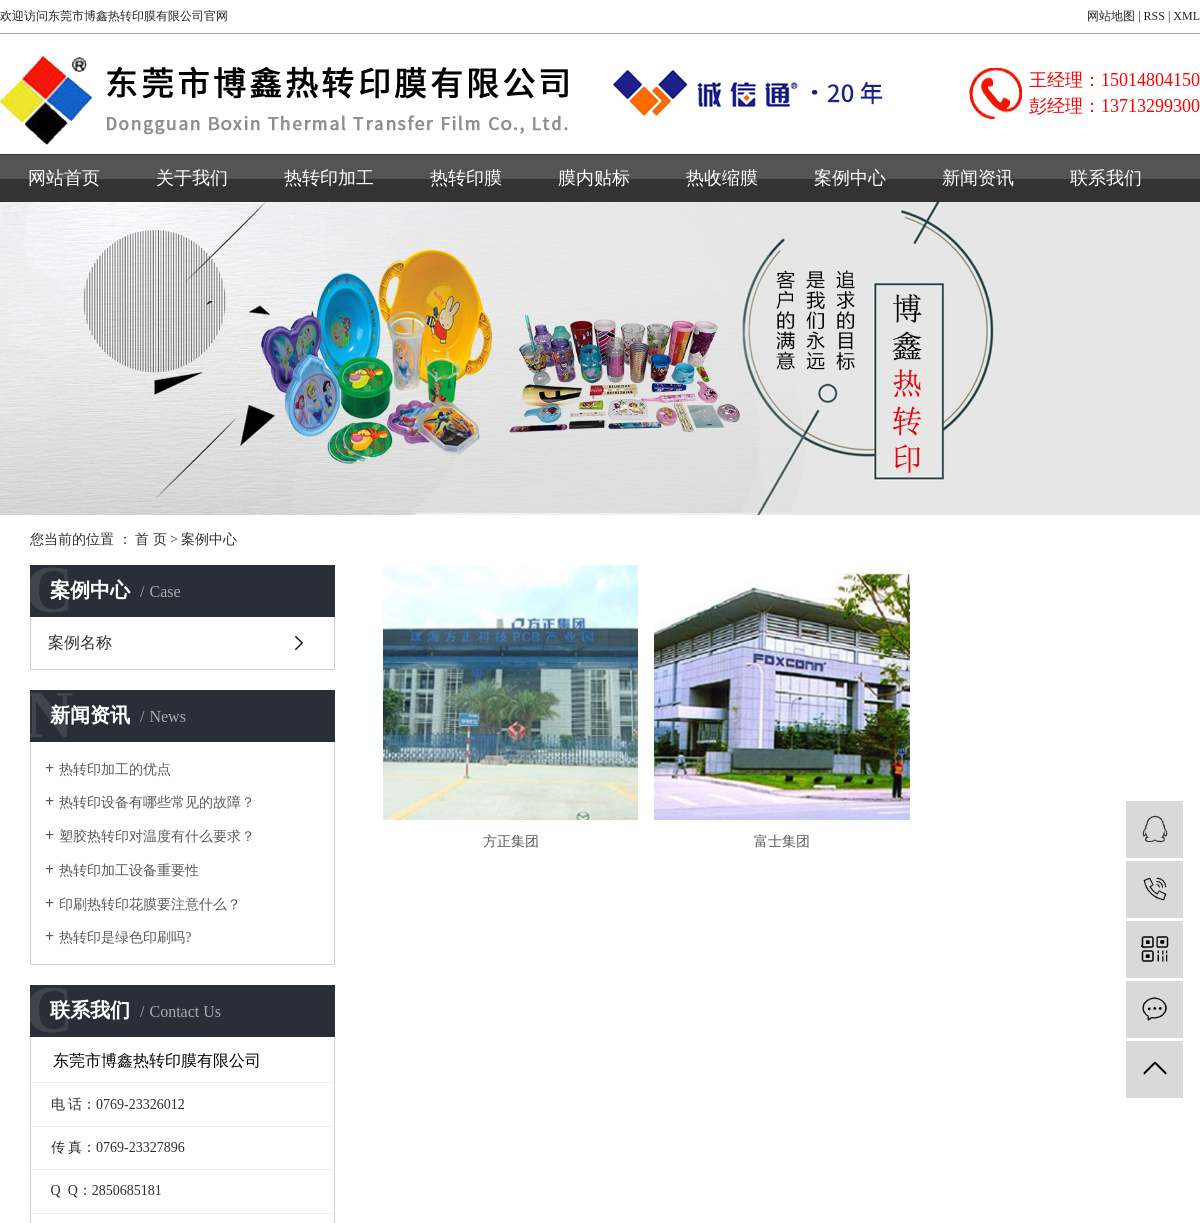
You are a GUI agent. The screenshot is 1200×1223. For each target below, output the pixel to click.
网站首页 (64, 178)
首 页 (151, 539)
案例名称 (80, 642)
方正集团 (508, 837)
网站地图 (1111, 16)
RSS (1154, 16)
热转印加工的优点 (115, 769)
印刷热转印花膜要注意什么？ (150, 904)
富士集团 (776, 837)
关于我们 (192, 178)
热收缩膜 (722, 178)
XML (1186, 16)
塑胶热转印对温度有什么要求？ (157, 836)
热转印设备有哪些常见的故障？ (157, 802)
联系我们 (1106, 178)
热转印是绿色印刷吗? (125, 937)
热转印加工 (329, 178)
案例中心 (850, 178)
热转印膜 (466, 178)
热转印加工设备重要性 (129, 870)
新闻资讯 (978, 178)
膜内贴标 (594, 178)
